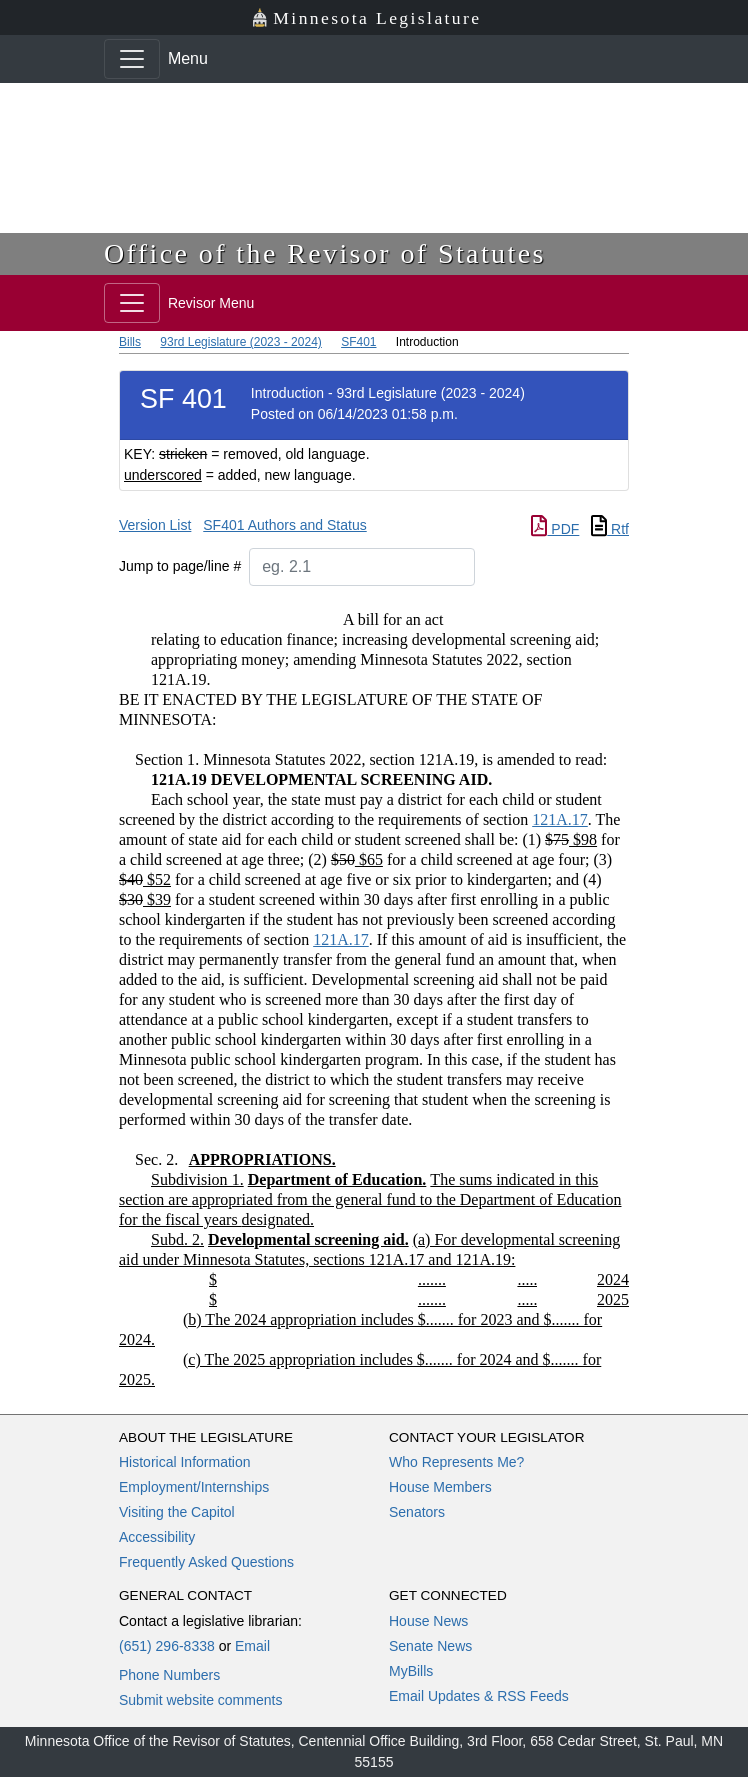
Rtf (610, 529)
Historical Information (185, 1462)
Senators (417, 1512)
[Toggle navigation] (132, 59)
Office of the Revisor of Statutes (325, 253)
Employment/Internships (194, 1487)
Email (252, 1646)
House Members (440, 1487)
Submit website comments (200, 1700)
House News (428, 1621)
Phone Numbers (169, 1675)
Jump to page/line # (180, 566)
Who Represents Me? (456, 1462)
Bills (130, 342)
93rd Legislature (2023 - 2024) (240, 342)
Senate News (430, 1646)
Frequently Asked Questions (206, 1562)
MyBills (411, 1671)
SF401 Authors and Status (284, 525)
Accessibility (157, 1537)
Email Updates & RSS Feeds (479, 1696)
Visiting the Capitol (177, 1512)
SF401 (358, 342)
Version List (155, 525)
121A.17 (560, 819)
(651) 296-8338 (167, 1646)
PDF (555, 529)
